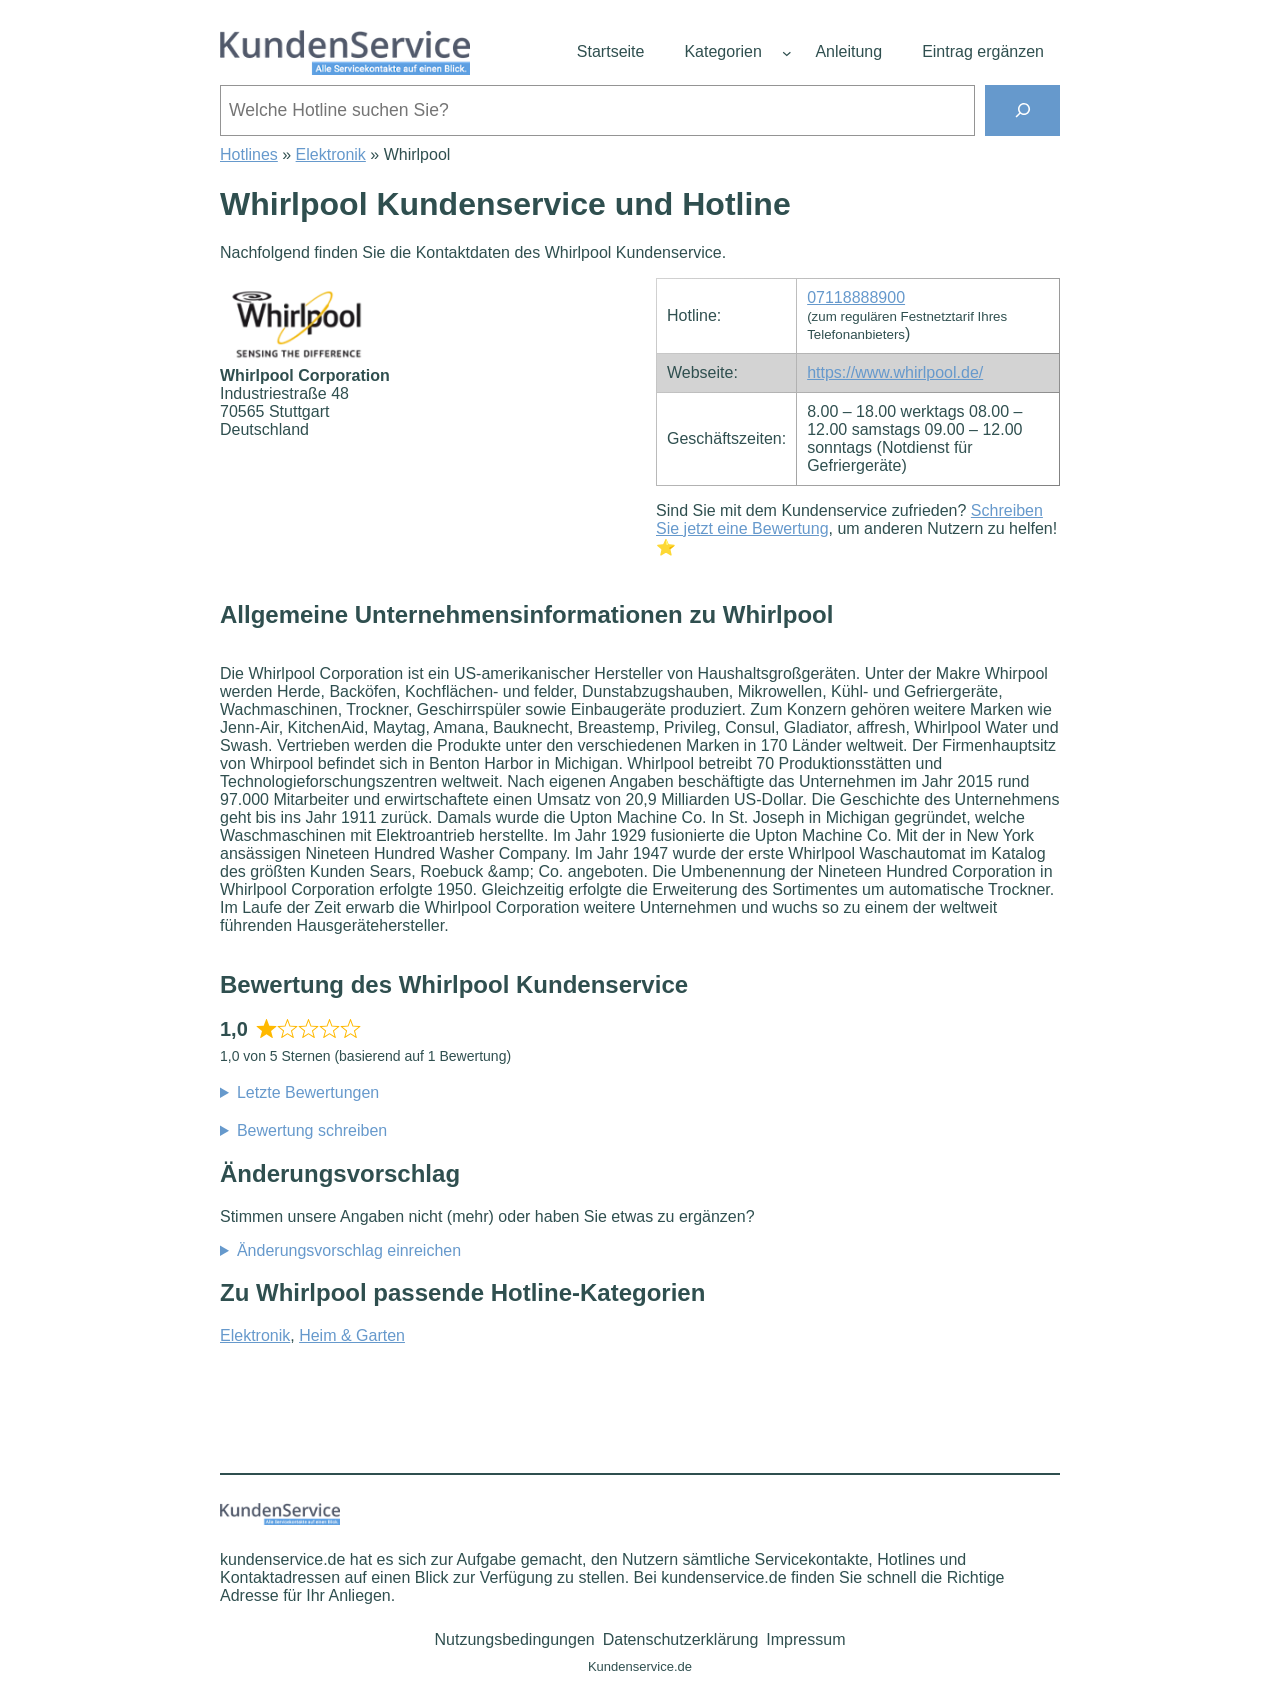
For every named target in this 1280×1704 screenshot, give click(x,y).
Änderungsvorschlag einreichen (349, 1250)
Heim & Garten (352, 1335)
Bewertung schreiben (312, 1130)
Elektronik (331, 154)
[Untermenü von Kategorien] (787, 53)
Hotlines (249, 154)
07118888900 (856, 297)
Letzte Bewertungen (308, 1092)
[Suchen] (1022, 110)
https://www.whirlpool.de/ (895, 372)
